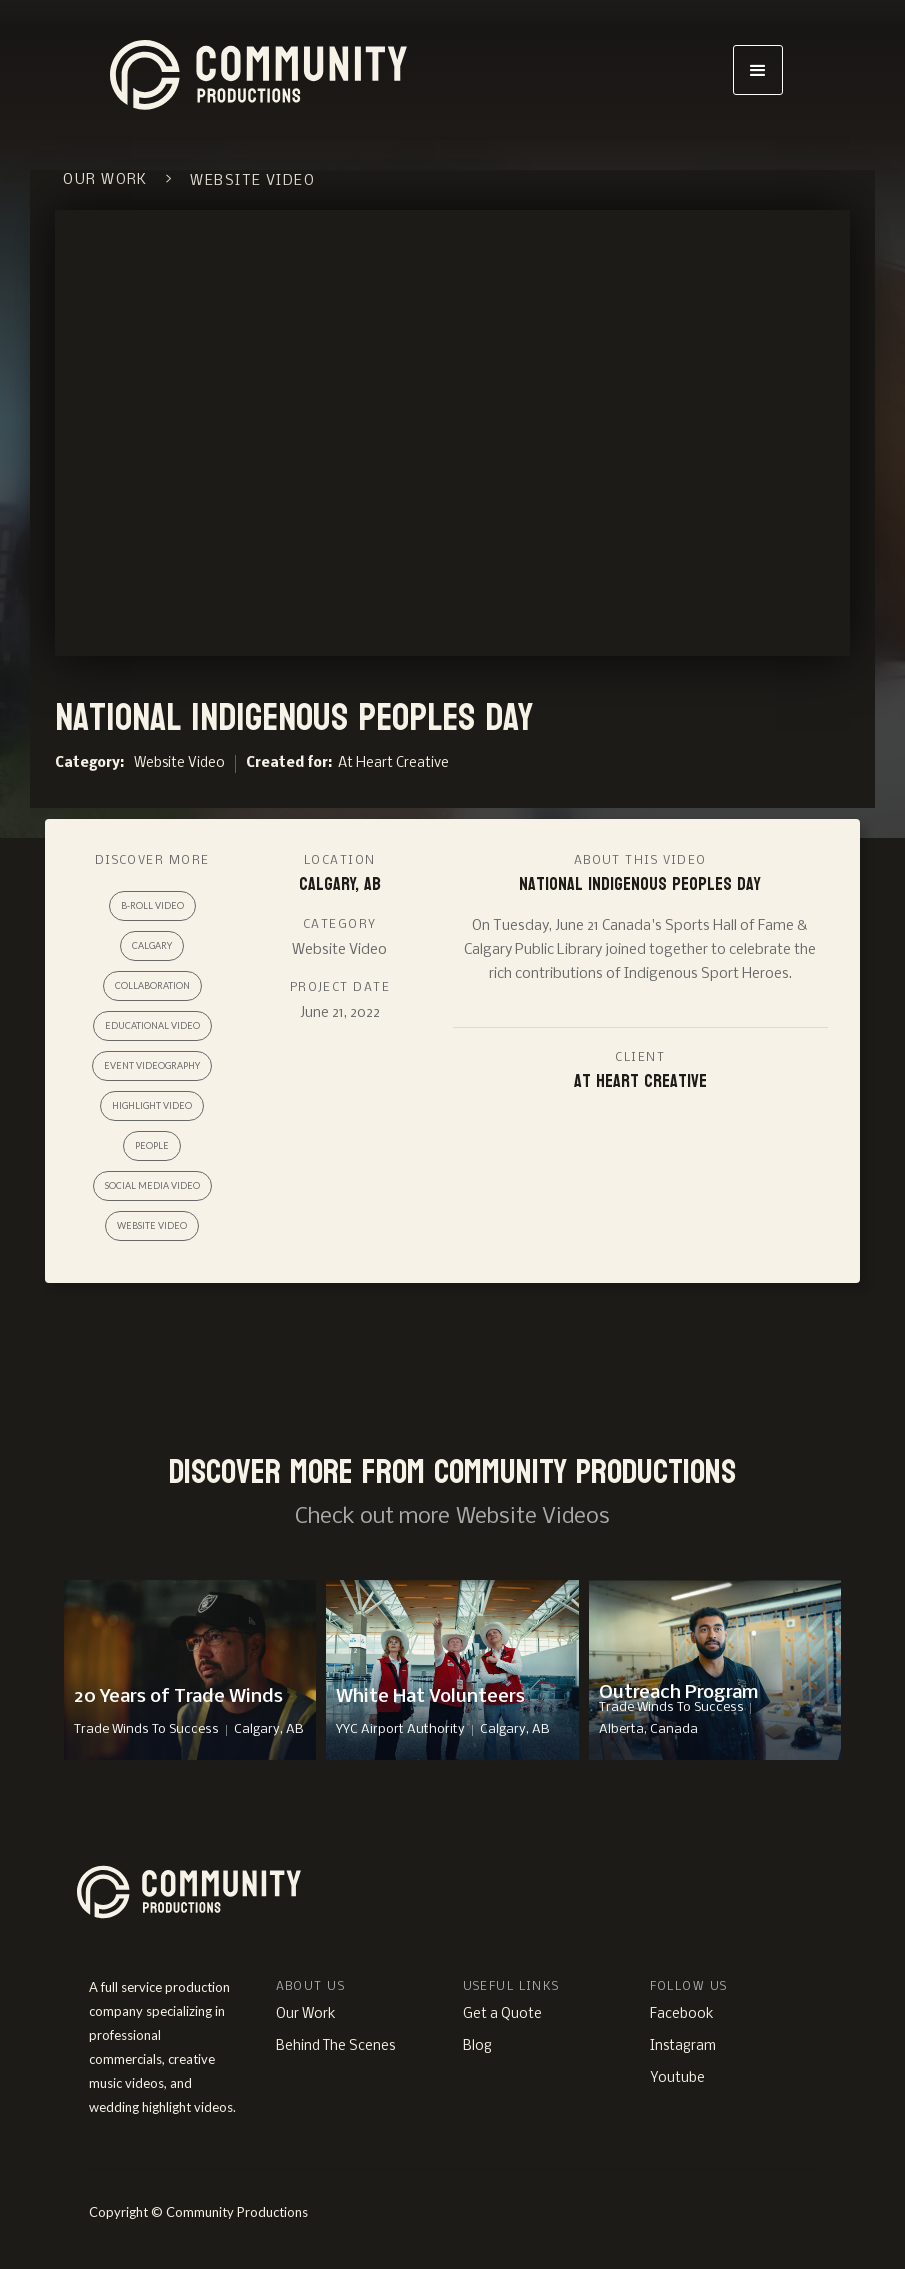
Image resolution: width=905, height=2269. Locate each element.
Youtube (677, 2078)
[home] (366, 70)
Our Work (306, 2014)
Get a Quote (502, 2014)
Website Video (179, 763)
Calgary (152, 945)
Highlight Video (152, 1105)
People (152, 1145)
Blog (477, 2046)
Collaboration (152, 985)
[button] (758, 70)
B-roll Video (152, 905)
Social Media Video (152, 1185)
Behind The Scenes (335, 2046)
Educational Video (152, 1025)
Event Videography (152, 1065)
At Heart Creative (393, 763)
